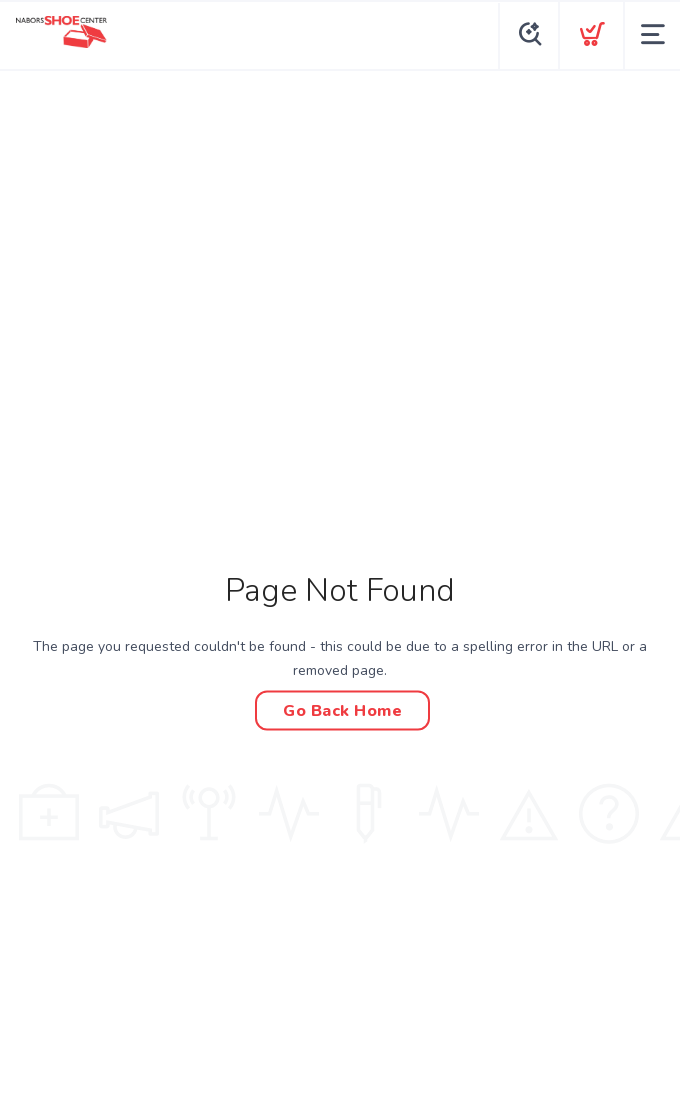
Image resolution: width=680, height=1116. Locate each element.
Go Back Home (342, 711)
